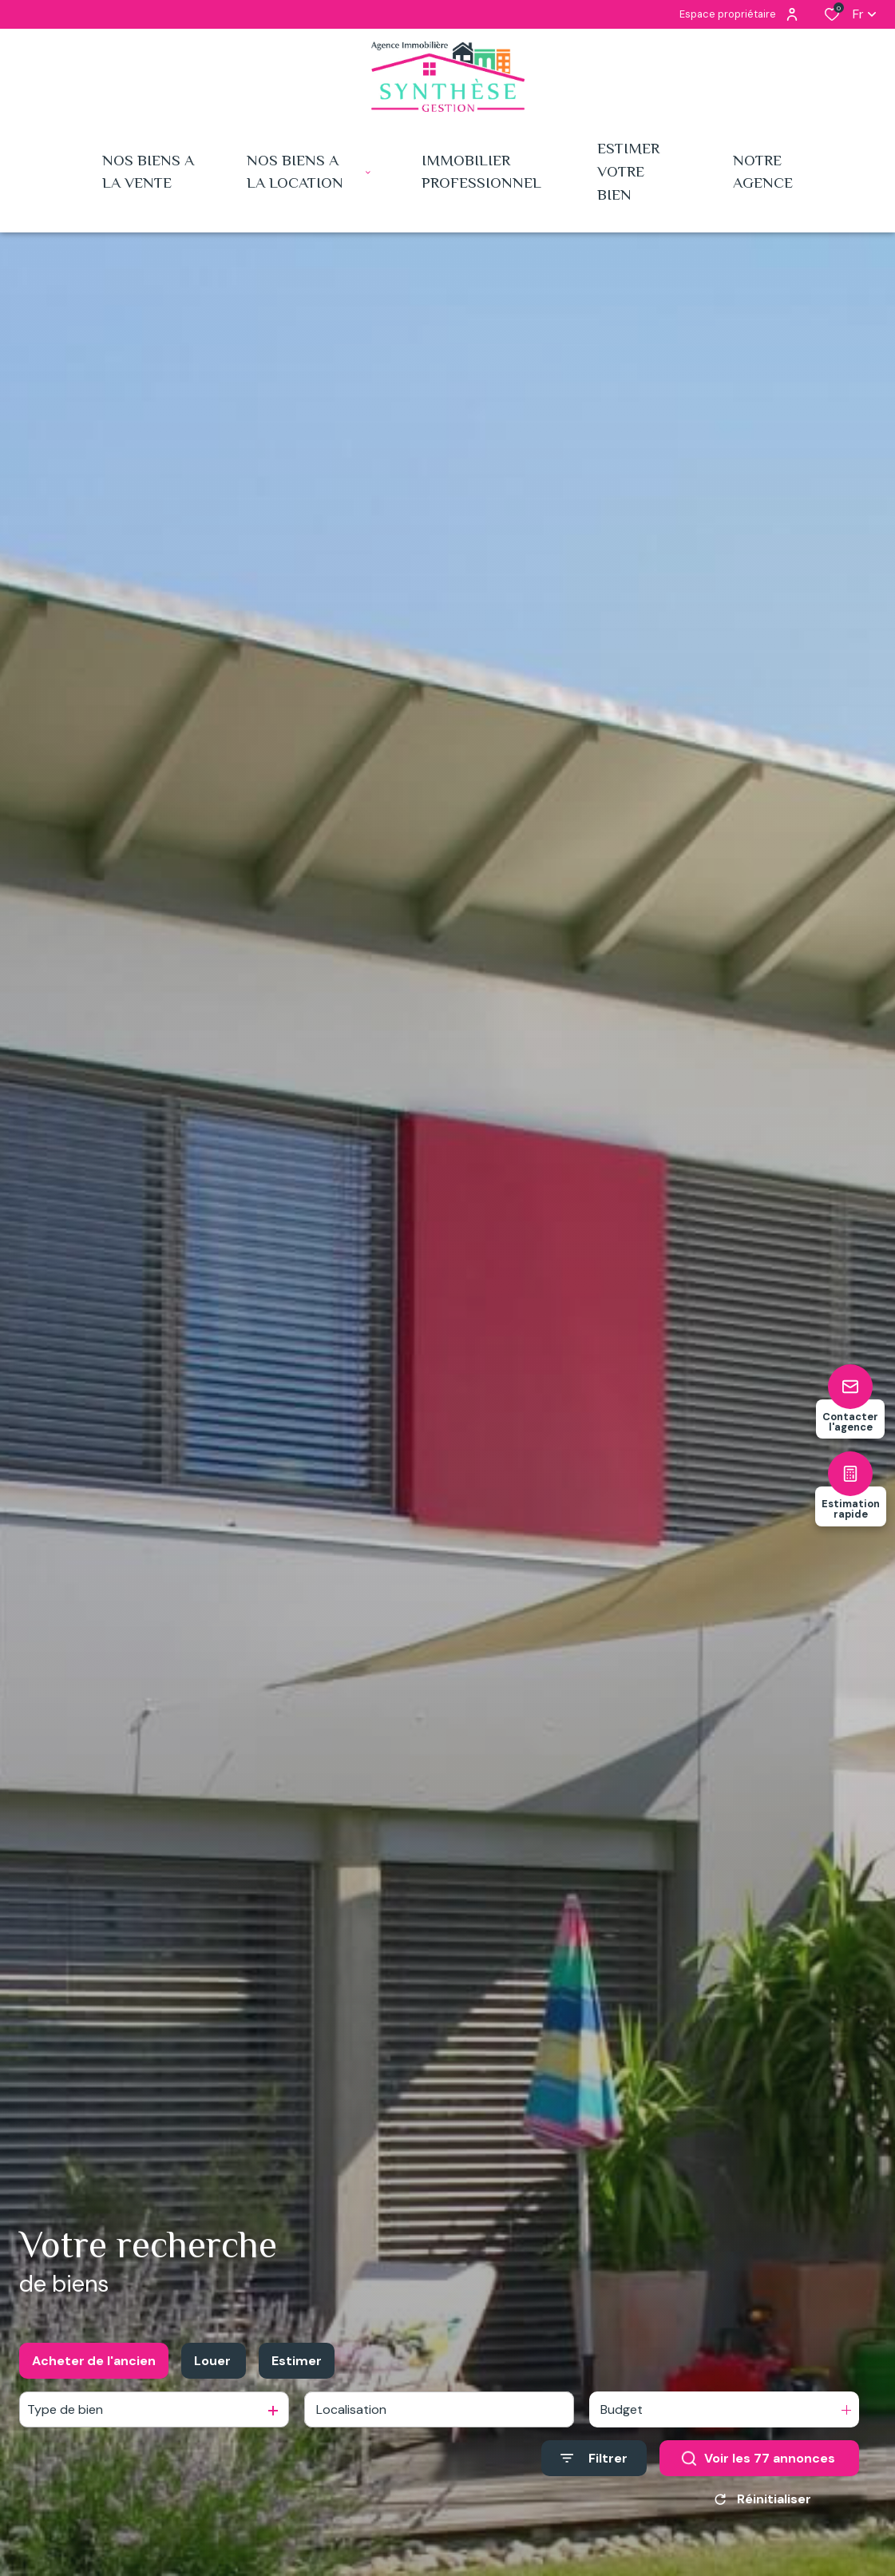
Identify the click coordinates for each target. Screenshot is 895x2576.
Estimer (296, 2360)
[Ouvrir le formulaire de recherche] (594, 2458)
